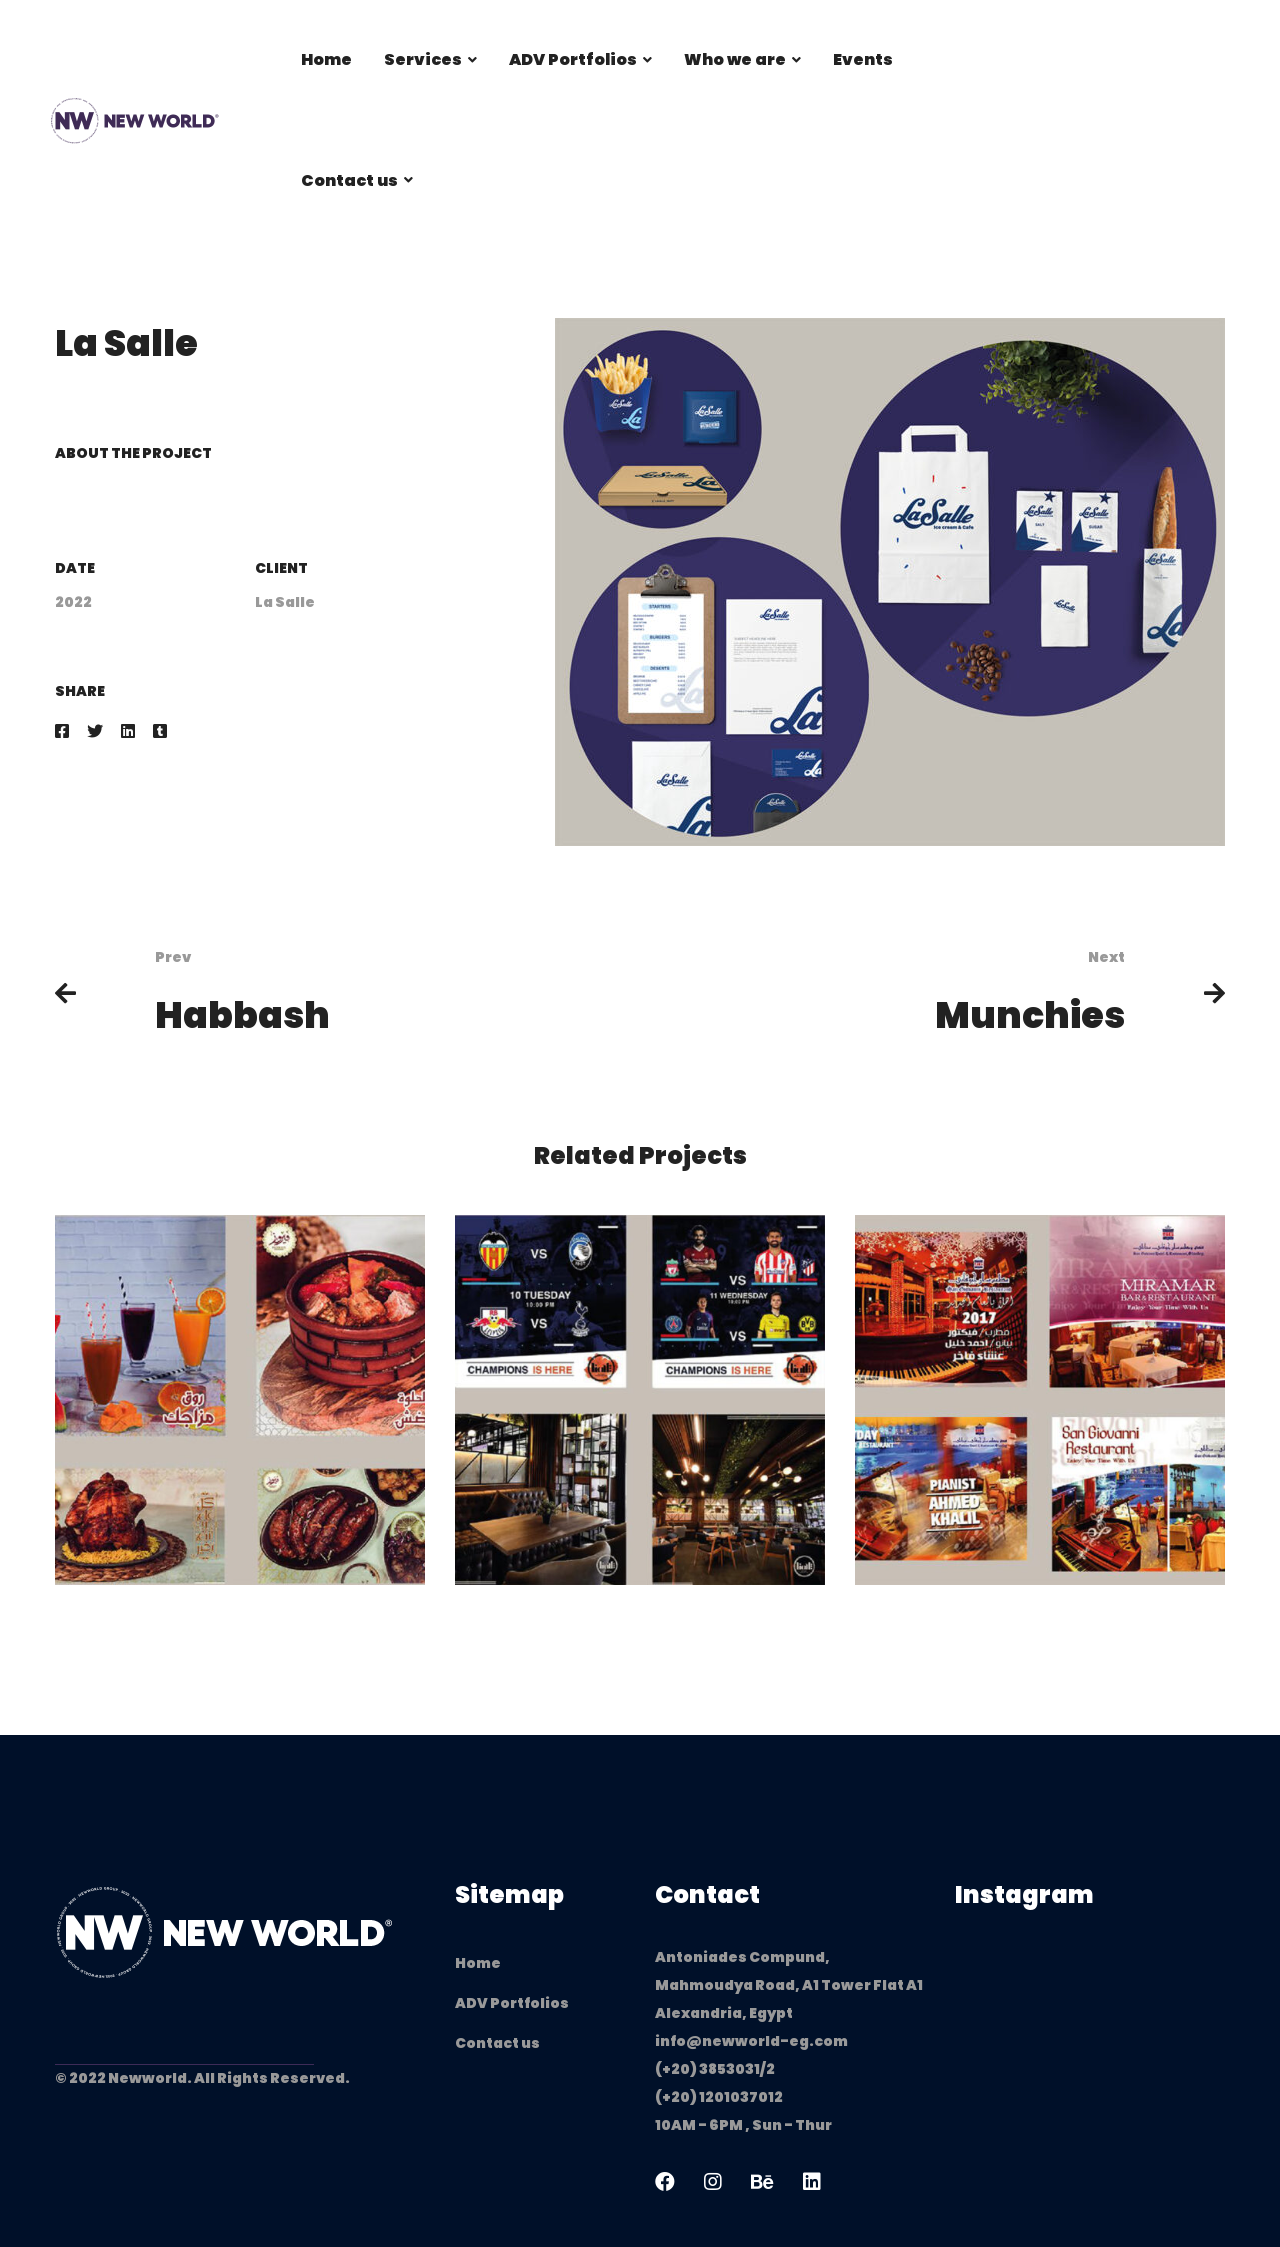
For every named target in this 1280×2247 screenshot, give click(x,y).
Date (75, 568)
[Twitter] (95, 731)
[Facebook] (62, 731)
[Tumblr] (160, 731)
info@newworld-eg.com (751, 2041)
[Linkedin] (128, 731)
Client (281, 568)
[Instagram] (713, 2182)
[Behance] (762, 2182)
